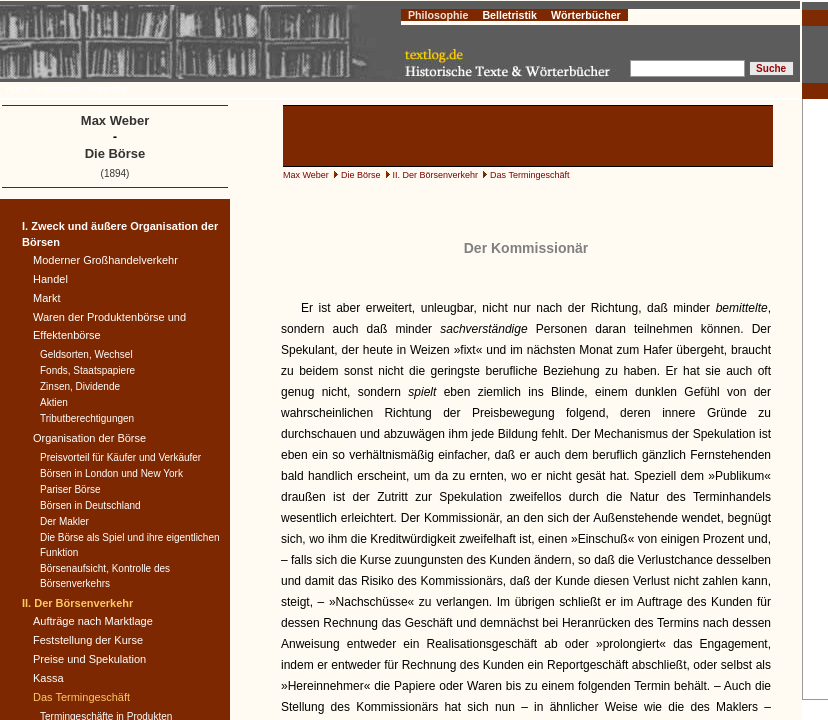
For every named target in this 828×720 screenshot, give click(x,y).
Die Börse (361, 175)
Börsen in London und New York (111, 473)
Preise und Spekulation (89, 659)
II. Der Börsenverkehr (436, 175)
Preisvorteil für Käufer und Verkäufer (120, 457)
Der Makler (64, 521)
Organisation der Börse (89, 438)
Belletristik (509, 15)
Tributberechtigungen (87, 418)
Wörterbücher (586, 15)
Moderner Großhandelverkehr (105, 260)
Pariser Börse (70, 489)
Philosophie (438, 15)
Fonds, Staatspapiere (87, 370)
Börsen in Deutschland (90, 505)
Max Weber (306, 175)
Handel (50, 279)
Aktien (54, 402)
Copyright (106, 89)
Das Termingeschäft (529, 175)
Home (18, 89)
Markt (47, 298)
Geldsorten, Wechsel (86, 354)
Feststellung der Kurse (88, 640)
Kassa (48, 678)
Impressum (58, 89)
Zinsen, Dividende (80, 386)
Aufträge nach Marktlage (93, 621)
